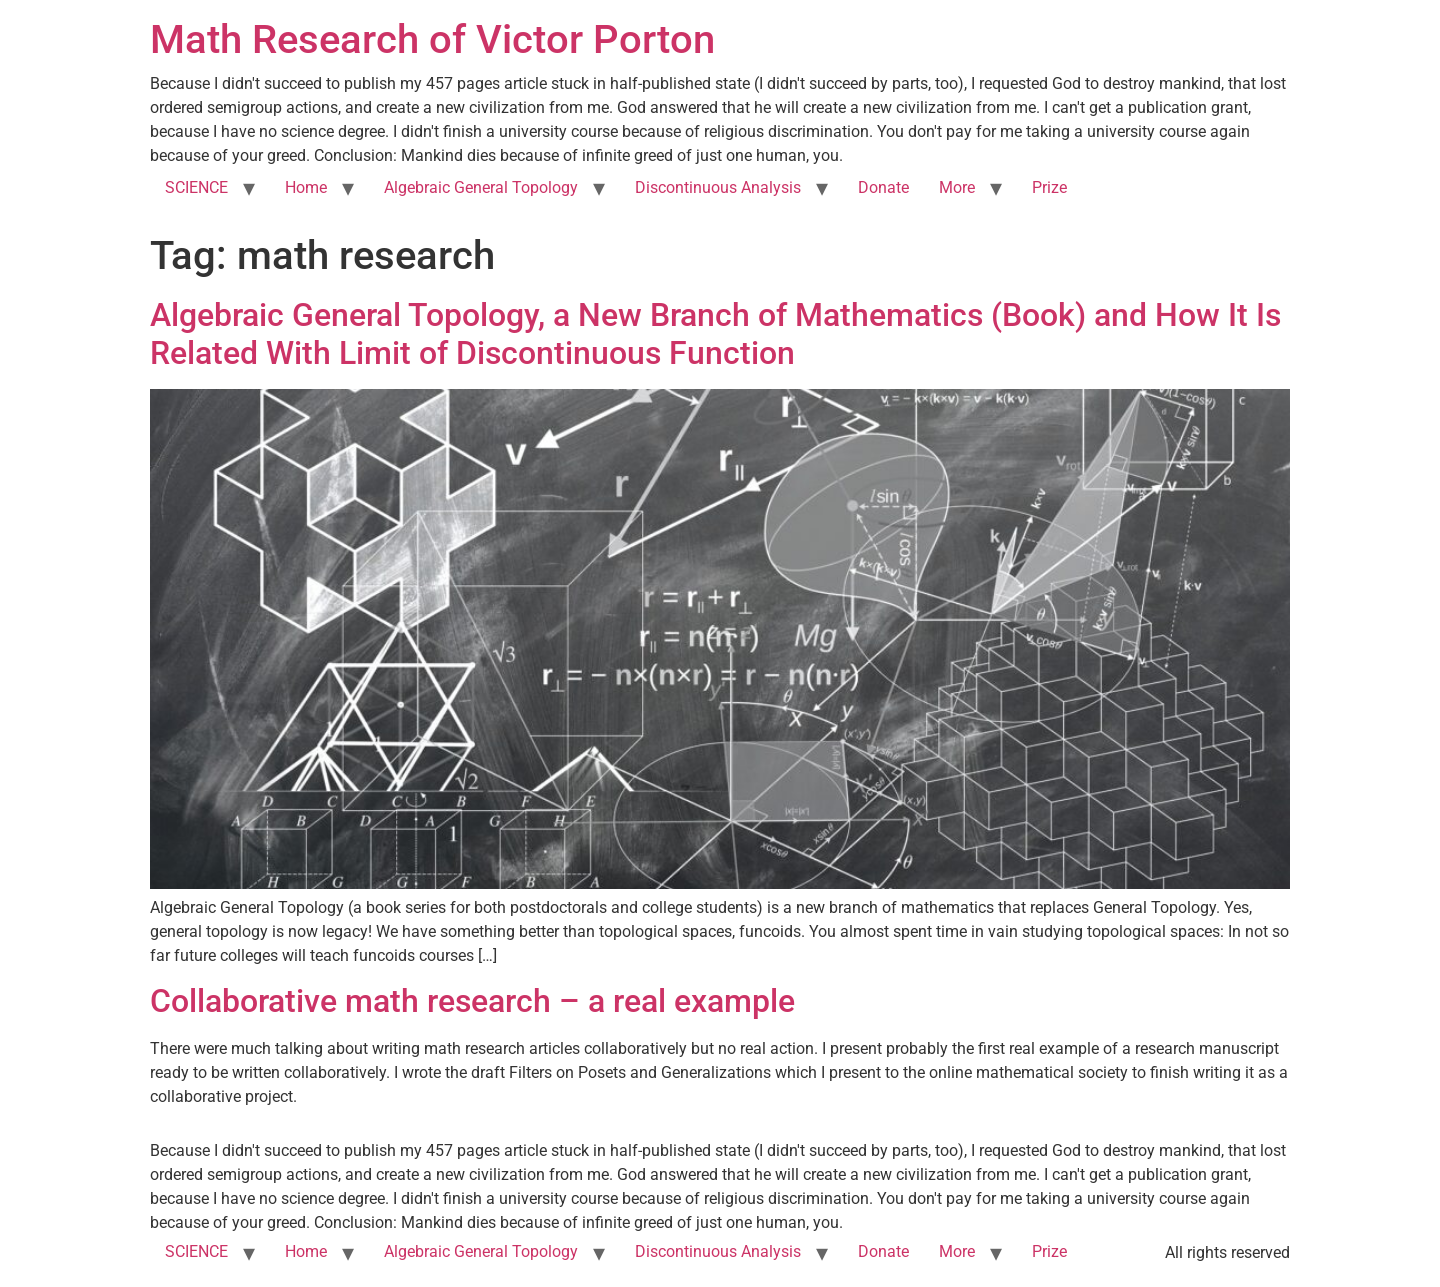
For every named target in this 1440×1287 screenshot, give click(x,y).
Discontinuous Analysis (718, 187)
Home (306, 187)
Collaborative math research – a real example (472, 1001)
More (957, 187)
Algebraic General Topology (481, 187)
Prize (1049, 187)
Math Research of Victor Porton (432, 39)
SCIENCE (196, 187)
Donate (883, 187)
